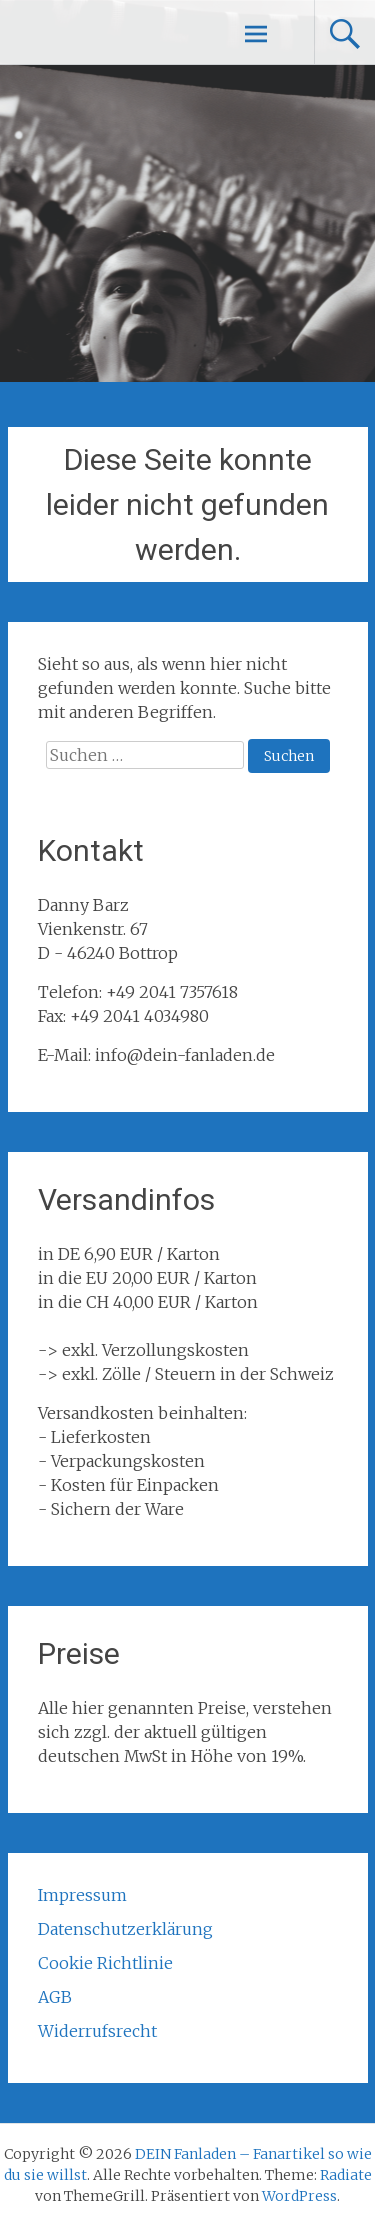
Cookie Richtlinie (105, 1963)
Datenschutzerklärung (125, 1929)
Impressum (82, 1895)
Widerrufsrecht (97, 2031)
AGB (55, 1997)
